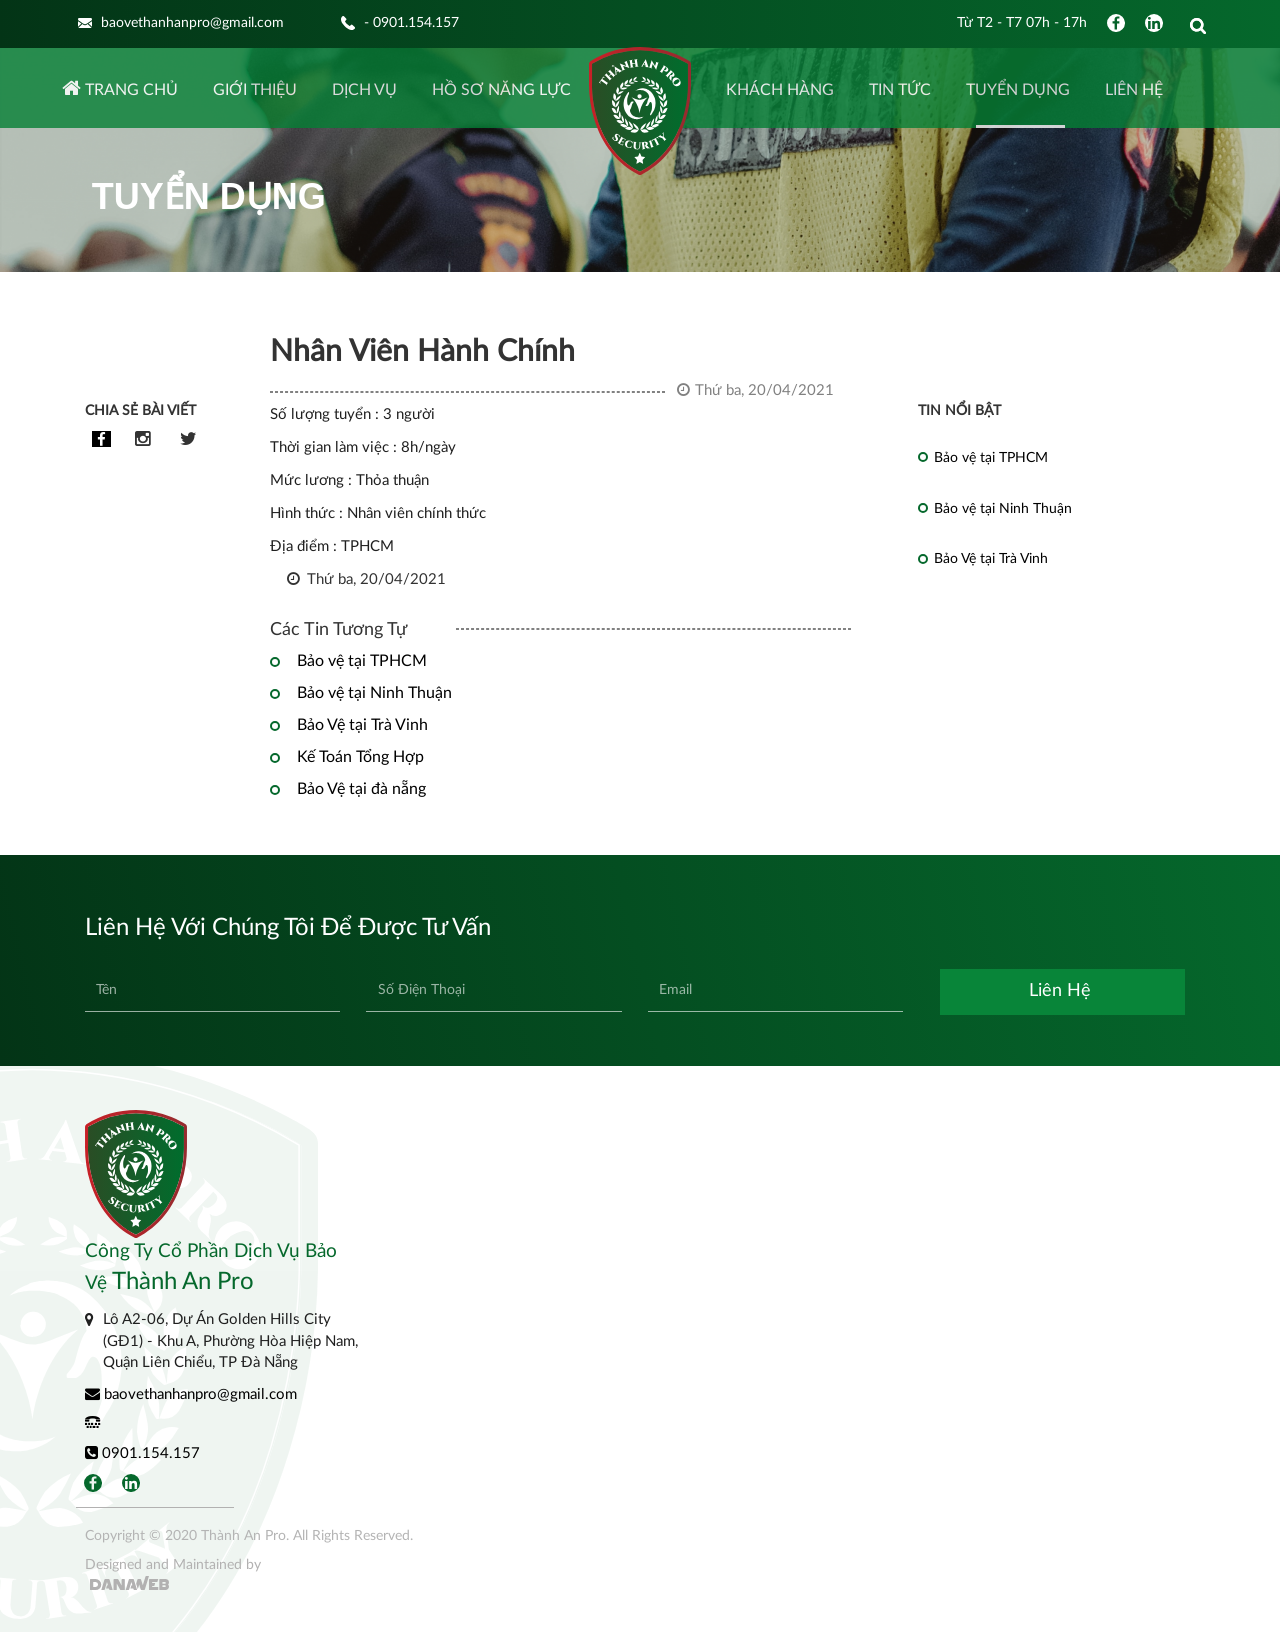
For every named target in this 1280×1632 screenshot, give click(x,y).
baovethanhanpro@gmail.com (191, 1394)
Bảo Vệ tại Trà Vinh (362, 725)
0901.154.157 (142, 1453)
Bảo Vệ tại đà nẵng (361, 789)
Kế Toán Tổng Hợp (360, 757)
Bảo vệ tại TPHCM (362, 661)
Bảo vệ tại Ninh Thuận (374, 693)
